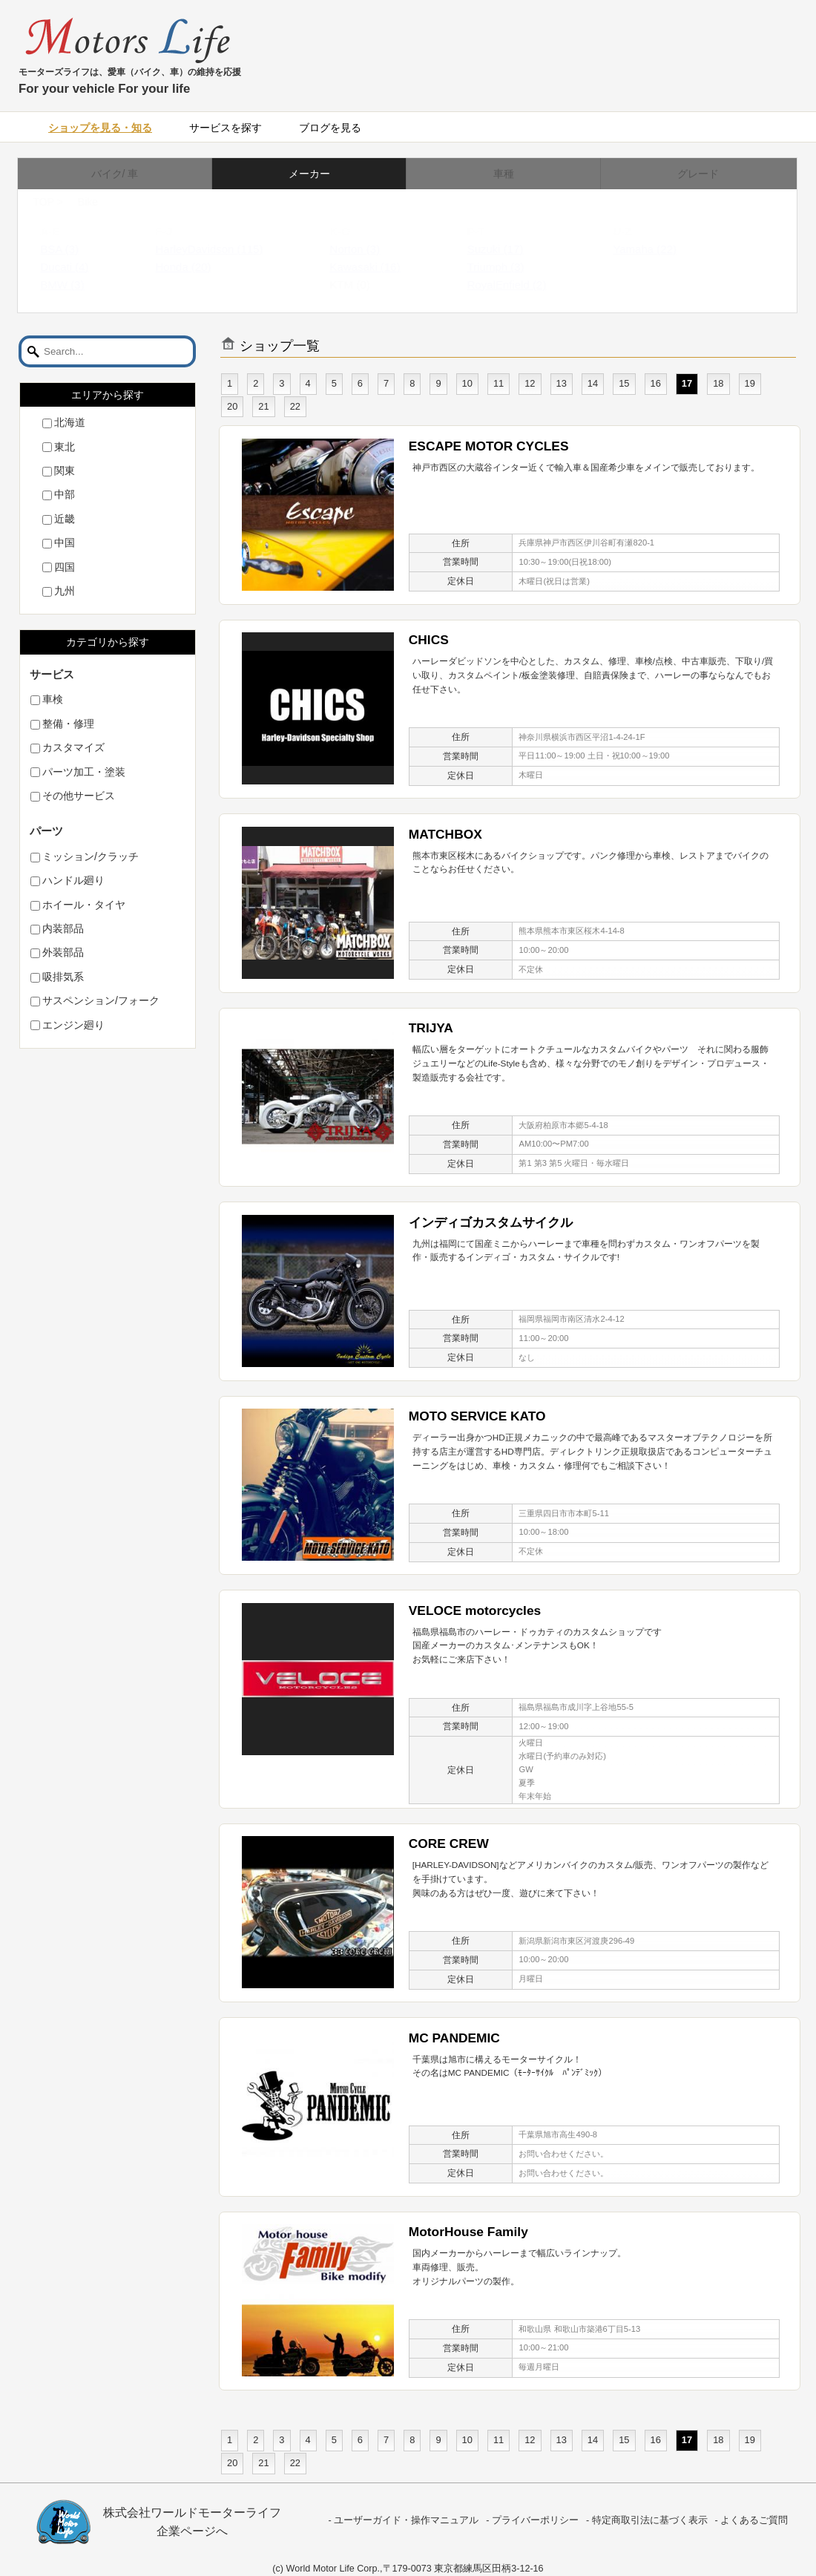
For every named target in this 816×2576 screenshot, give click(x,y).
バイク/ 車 (115, 174)
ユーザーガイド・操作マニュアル (406, 2520)
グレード (698, 174)
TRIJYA (431, 1027)
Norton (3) (369, 249)
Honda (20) (198, 266)
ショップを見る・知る (100, 128)
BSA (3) (74, 249)
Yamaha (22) (659, 249)
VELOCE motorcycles (475, 1610)
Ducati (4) (79, 266)
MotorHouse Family (468, 2231)
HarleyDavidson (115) (223, 249)
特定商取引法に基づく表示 (650, 2520)
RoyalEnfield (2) (521, 284)
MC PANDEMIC (454, 2038)
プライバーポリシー (535, 2520)
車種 (503, 174)
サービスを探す (225, 128)
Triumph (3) (510, 266)
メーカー (309, 174)
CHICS (429, 639)
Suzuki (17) (509, 249)
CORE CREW (449, 1843)
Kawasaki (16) (379, 266)
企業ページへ (192, 2531)
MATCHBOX (445, 834)
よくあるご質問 (754, 2520)
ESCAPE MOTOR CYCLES (489, 446)
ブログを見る (330, 128)
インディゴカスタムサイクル (491, 1222)
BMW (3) (77, 284)
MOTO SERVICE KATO (477, 1416)
